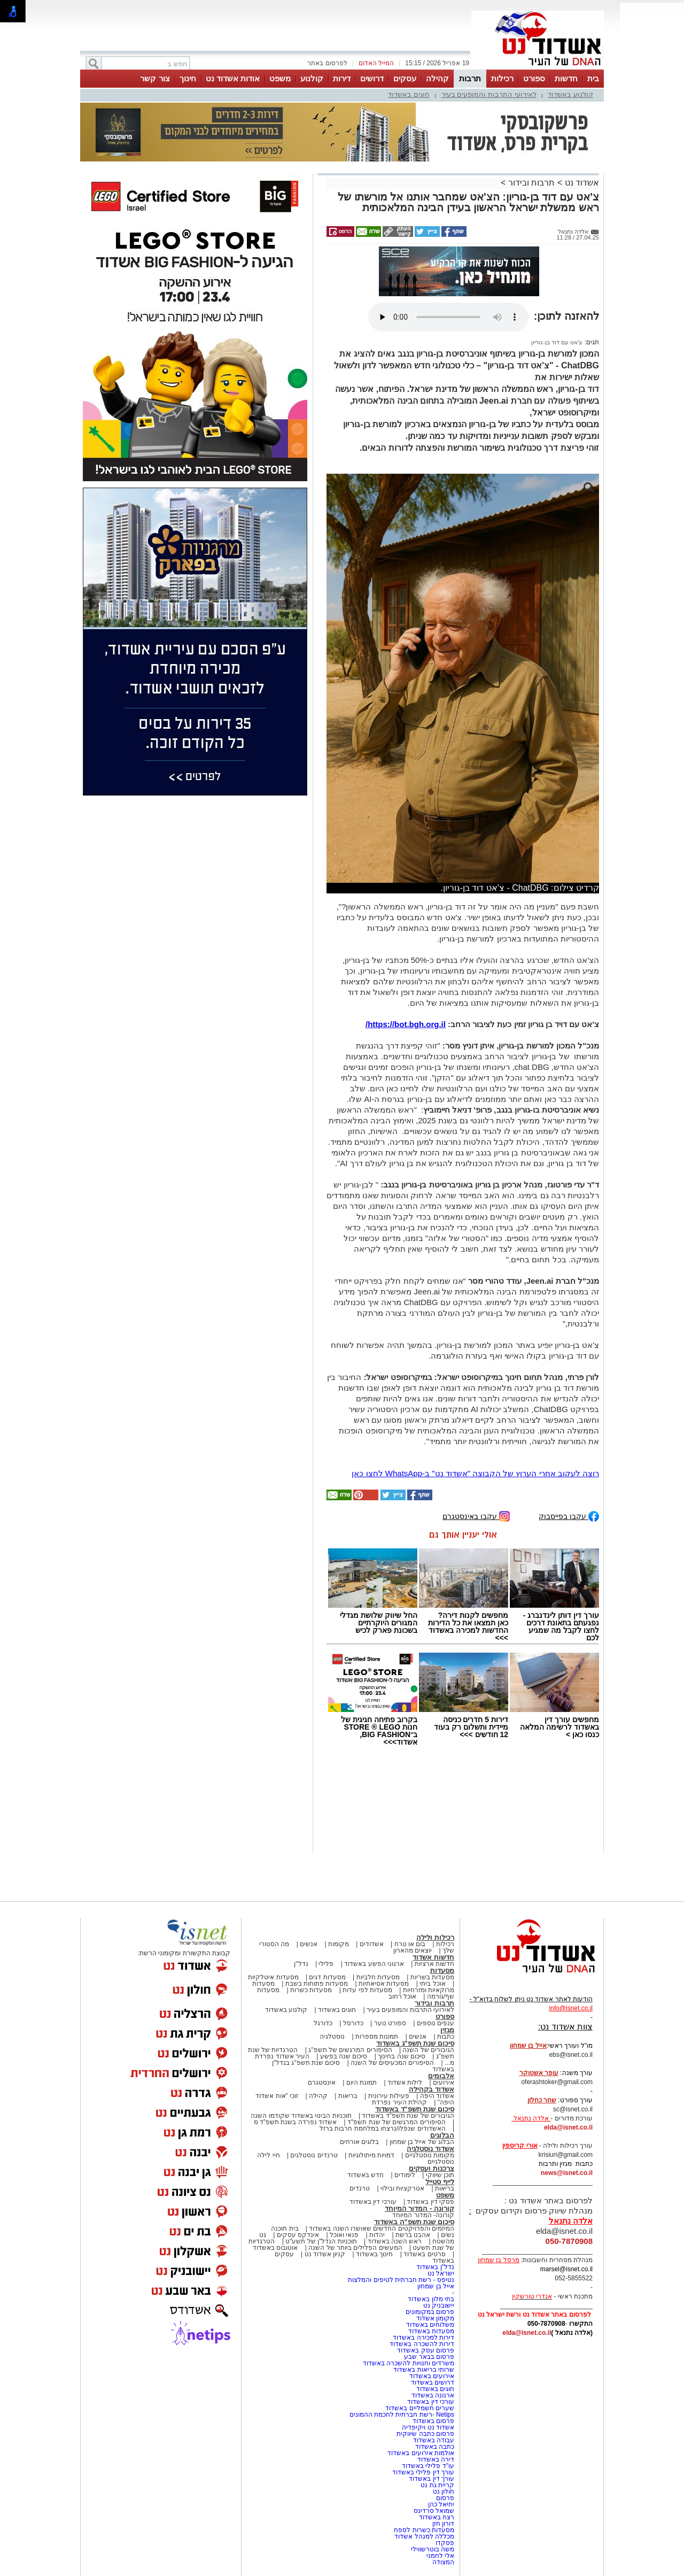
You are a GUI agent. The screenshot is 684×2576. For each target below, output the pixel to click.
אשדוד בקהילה (431, 2089)
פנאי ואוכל (344, 2235)
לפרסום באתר (327, 63)
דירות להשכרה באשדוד (422, 2344)
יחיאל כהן (441, 2504)
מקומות (338, 1944)
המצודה (443, 2562)
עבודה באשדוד (432, 2440)
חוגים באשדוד (409, 94)
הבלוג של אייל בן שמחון (422, 2142)
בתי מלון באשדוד (431, 2299)
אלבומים (441, 2076)
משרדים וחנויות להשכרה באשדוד (408, 2363)
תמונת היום (361, 2082)
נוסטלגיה (332, 2036)
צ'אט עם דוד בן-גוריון (556, 342)
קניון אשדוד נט (323, 2254)
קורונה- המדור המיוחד (423, 2215)
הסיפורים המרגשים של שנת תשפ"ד (396, 2122)
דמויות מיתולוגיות (371, 2155)
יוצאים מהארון (412, 1950)
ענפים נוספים (435, 2023)
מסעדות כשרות (311, 1990)
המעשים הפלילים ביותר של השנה (355, 2247)
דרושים (372, 78)
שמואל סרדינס (434, 2511)
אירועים (443, 2082)
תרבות (470, 78)
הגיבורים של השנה (428, 2050)
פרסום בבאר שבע (429, 2357)
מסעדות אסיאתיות (384, 1983)
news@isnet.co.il (567, 2173)
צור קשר (154, 78)
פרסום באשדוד (432, 2421)
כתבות (445, 2036)
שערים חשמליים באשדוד (419, 2408)
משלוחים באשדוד (430, 2324)
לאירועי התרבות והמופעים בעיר (489, 94)
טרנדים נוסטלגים (313, 2155)
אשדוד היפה (436, 2096)
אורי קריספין (519, 2145)
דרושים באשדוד (432, 2382)
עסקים (404, 78)
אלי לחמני (440, 2555)
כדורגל (323, 2023)
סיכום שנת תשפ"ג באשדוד (415, 2043)
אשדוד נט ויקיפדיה (427, 2427)
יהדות (377, 2235)
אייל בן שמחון (435, 2286)
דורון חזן (443, 2523)
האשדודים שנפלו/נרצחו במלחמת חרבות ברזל (383, 2128)
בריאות (347, 2096)
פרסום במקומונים (430, 2312)
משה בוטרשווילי (432, 2549)
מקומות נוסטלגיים (428, 2155)
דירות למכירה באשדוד (423, 2337)
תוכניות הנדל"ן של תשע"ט (321, 2241)
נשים (447, 2235)
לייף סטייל (439, 2182)
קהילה (437, 78)
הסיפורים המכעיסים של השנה (392, 2062)
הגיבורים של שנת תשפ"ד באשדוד (407, 2115)
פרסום (444, 2498)
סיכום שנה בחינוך (401, 2056)
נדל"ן (301, 1964)
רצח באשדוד (436, 2517)
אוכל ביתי (432, 1983)
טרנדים (359, 2188)
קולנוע (311, 78)
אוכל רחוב (402, 1996)
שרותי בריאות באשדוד (423, 2369)
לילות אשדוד (404, 2082)
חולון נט (442, 2491)
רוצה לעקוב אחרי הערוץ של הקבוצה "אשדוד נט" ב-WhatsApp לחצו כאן (475, 1473)
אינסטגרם (322, 2082)
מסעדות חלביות (378, 1977)
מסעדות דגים (327, 1977)
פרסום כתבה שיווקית (424, 2434)
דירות (342, 78)
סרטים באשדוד (424, 2254)
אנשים (308, 1944)
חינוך (188, 78)
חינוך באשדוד (374, 2254)
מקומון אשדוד (435, 2318)
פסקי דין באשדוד (430, 2201)
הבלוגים (442, 2135)
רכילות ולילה (435, 1937)
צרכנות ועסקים (431, 2168)
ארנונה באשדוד (432, 2395)
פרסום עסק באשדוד (425, 2350)
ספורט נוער (390, 2023)
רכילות (502, 78)
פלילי (325, 1964)
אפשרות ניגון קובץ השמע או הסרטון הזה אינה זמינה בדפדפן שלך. (448, 317)
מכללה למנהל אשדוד (424, 2536)
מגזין (447, 2030)
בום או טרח (410, 1944)
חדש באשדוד (365, 2175)
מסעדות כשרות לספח (424, 2530)
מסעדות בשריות (432, 1977)
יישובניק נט (437, 2305)
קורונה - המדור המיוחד (419, 2208)
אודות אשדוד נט (233, 78)
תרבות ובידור (531, 182)
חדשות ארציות (434, 1964)
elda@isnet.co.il (568, 2127)
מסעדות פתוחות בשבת (316, 1983)
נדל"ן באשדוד (435, 2267)
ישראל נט (441, 2273)
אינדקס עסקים (298, 2235)
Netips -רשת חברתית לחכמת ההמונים (401, 2414)
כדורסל (353, 2023)
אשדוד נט (580, 182)
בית (593, 78)
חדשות (566, 78)
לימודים (404, 2175)
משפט (280, 78)
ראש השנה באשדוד (395, 2241)
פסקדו (445, 2543)
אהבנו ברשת (412, 2235)
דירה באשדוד (435, 2459)
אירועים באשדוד (431, 2376)
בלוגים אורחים (359, 2142)
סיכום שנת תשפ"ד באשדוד (414, 2109)
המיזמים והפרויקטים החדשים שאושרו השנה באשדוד (380, 2228)
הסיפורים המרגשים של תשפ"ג (350, 2050)
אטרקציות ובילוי (402, 2188)
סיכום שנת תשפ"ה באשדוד (414, 2222)
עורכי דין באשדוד (373, 2201)
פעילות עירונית (388, 2096)
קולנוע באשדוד (570, 94)
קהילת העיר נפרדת (399, 2102)
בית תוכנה (284, 2228)
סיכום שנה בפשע (344, 2056)
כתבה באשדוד (433, 2446)
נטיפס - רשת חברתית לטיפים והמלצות (401, 2280)
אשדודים (372, 1944)
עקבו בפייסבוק (569, 1515)
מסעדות (442, 1970)
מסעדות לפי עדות (367, 1990)
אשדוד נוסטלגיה (430, 2149)
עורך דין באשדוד (431, 2478)
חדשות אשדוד (433, 1957)
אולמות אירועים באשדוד (420, 2453)
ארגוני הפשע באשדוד (374, 1964)
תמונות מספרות (376, 2036)
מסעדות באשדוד (431, 2331)
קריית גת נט (437, 2485)
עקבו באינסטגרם (476, 1515)
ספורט (534, 78)
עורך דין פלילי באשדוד (422, 2472)
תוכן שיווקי (440, 2175)
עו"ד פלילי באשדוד (427, 2466)
